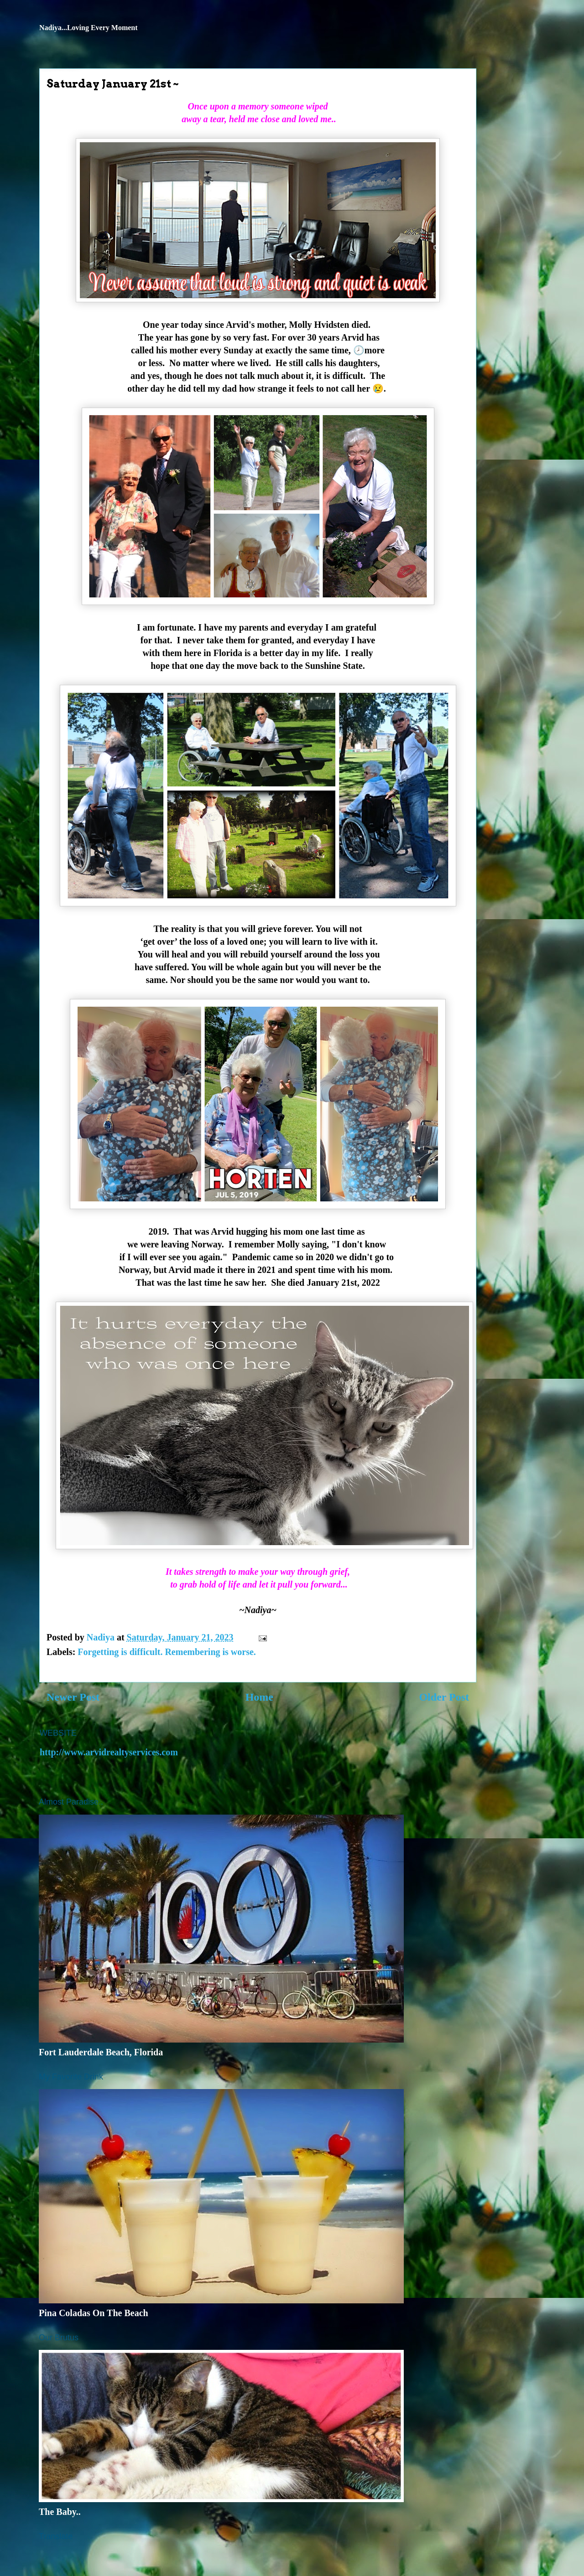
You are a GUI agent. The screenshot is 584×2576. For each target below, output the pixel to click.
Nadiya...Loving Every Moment (88, 27)
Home (259, 1697)
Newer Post (73, 1697)
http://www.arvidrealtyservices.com (109, 1752)
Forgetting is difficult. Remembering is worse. (167, 1652)
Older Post (444, 1697)
